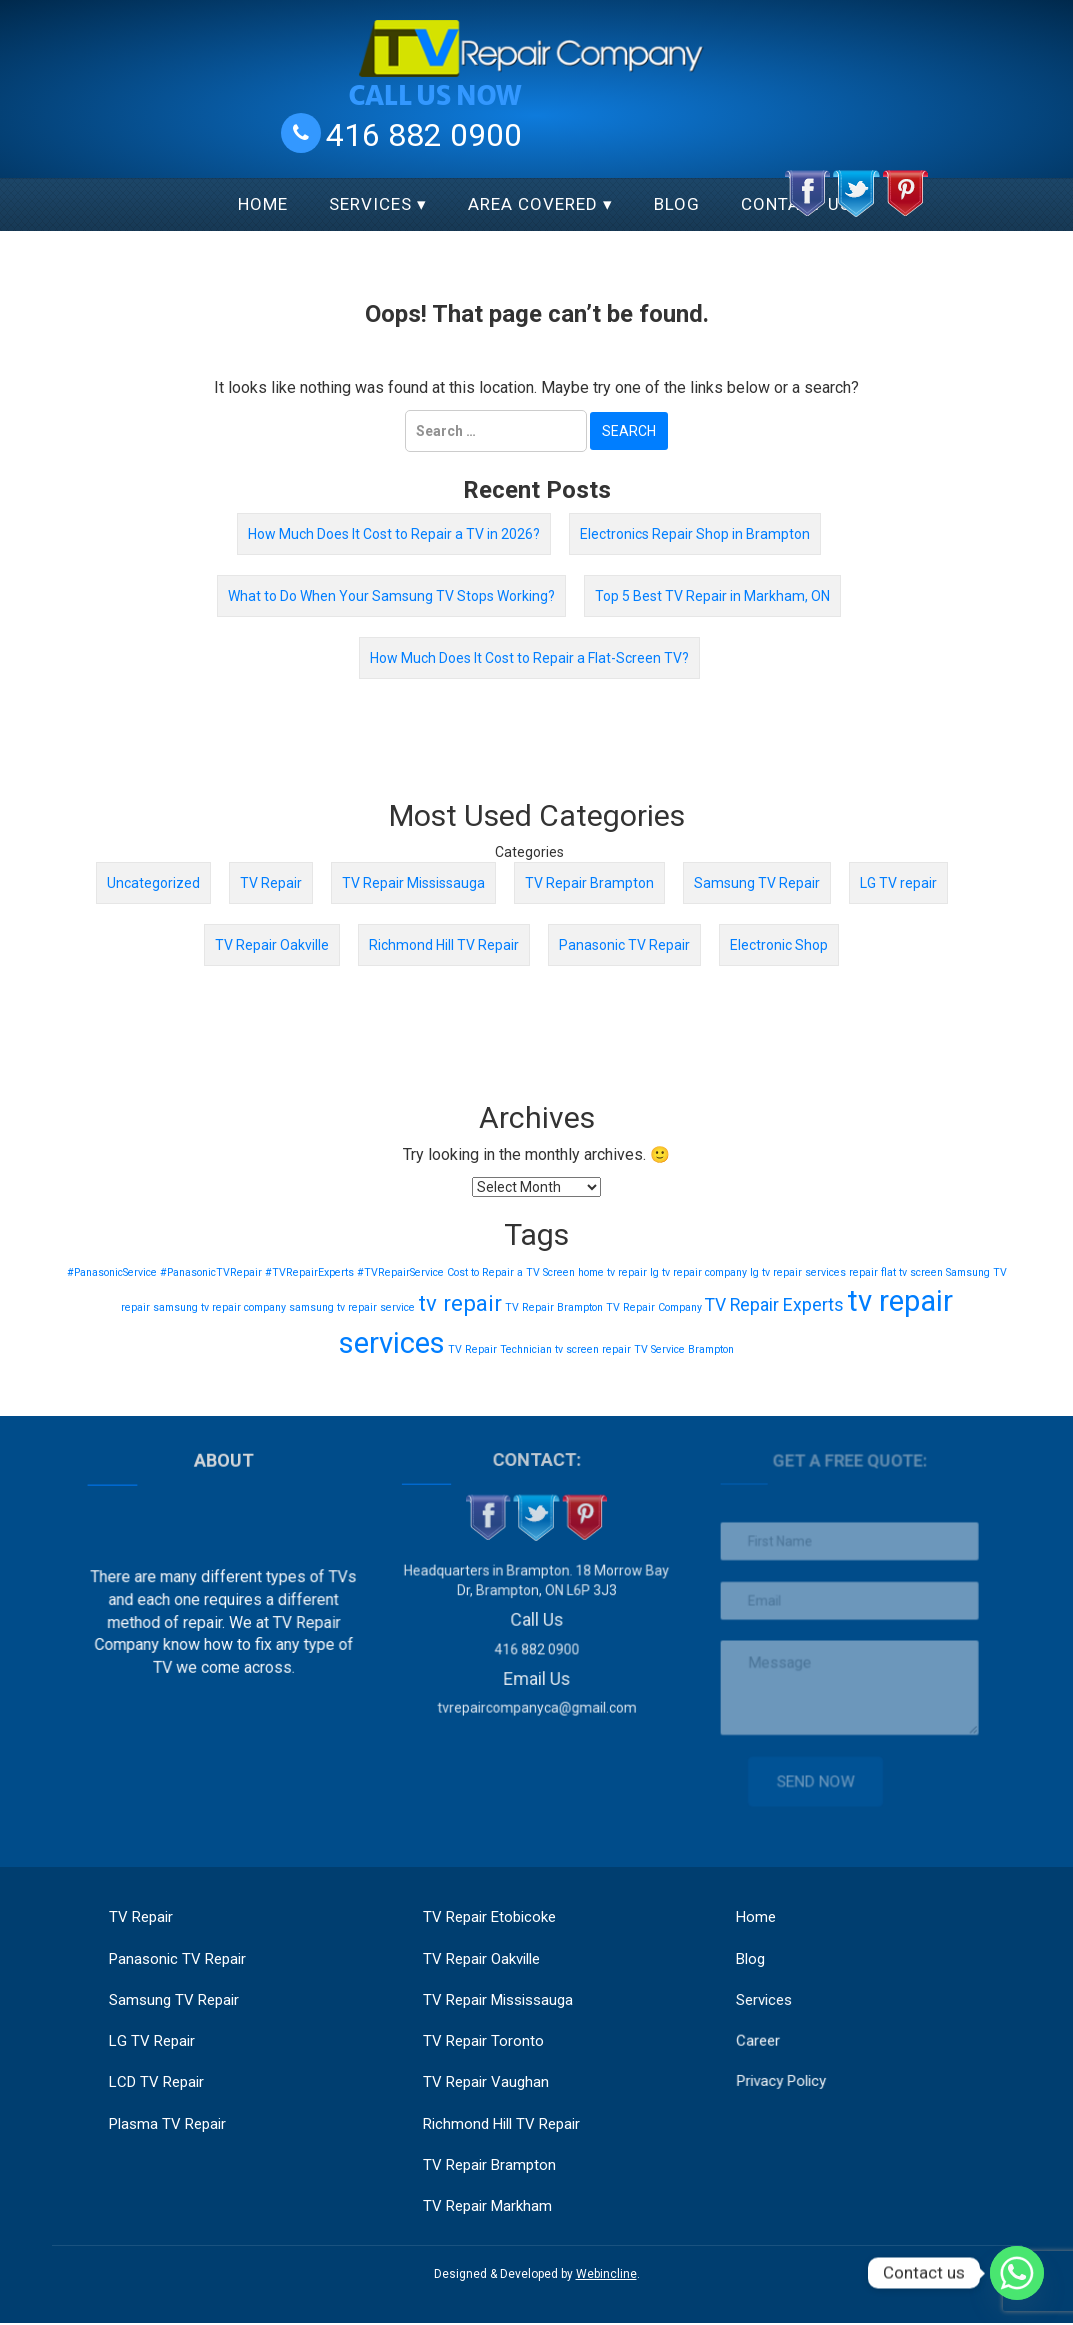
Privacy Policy (787, 2065)
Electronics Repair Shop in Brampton (695, 534)
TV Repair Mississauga (413, 883)
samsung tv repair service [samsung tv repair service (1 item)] (352, 1307)
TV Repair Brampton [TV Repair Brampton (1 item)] (554, 1307)
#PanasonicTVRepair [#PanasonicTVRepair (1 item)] (211, 1272)
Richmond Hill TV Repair (444, 945)
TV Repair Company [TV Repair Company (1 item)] (654, 1307)
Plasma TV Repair (168, 2124)
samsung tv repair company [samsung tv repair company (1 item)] (219, 1307)
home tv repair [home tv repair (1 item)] (612, 1272)
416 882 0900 (424, 134)
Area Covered (533, 204)
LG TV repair (898, 883)
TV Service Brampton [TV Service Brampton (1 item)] (684, 1349)
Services (370, 204)
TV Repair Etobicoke (489, 1917)
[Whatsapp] (1017, 2273)
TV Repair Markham (487, 2207)
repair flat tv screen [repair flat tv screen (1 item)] (896, 1272)
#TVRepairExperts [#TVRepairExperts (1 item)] (309, 1272)
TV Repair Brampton (589, 883)
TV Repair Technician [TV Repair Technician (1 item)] (500, 1349)
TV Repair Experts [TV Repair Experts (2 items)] (774, 1305)
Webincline (606, 2276)
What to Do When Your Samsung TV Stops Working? (391, 596)
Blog (677, 204)
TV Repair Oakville (272, 945)
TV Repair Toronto (483, 2042)
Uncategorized (153, 883)
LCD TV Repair (157, 2083)
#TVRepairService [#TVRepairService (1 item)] (400, 1272)
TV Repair (271, 883)
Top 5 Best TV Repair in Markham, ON (712, 596)
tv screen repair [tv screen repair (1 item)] (593, 1349)
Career (764, 2027)
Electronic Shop (779, 945)
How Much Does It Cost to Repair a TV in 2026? (394, 534)
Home (263, 204)
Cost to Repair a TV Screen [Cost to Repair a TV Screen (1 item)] (511, 1272)
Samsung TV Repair (757, 883)
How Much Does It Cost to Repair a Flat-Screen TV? (529, 658)
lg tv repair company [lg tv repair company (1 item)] (698, 1272)
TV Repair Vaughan (486, 2083)
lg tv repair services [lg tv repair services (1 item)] (798, 1272)
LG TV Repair (153, 2042)
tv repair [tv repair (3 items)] (460, 1303)
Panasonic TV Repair (624, 945)
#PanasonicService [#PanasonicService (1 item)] (112, 1272)
